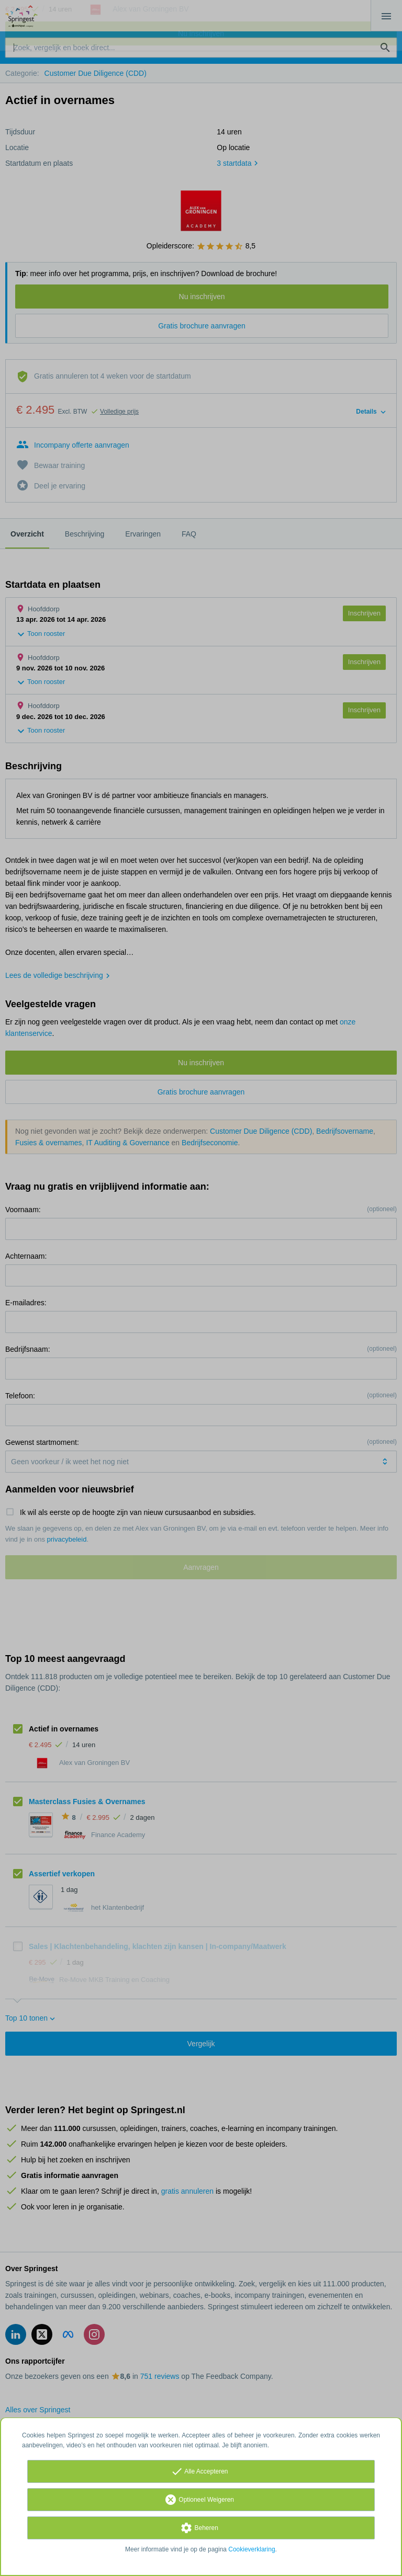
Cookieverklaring (251, 2549)
